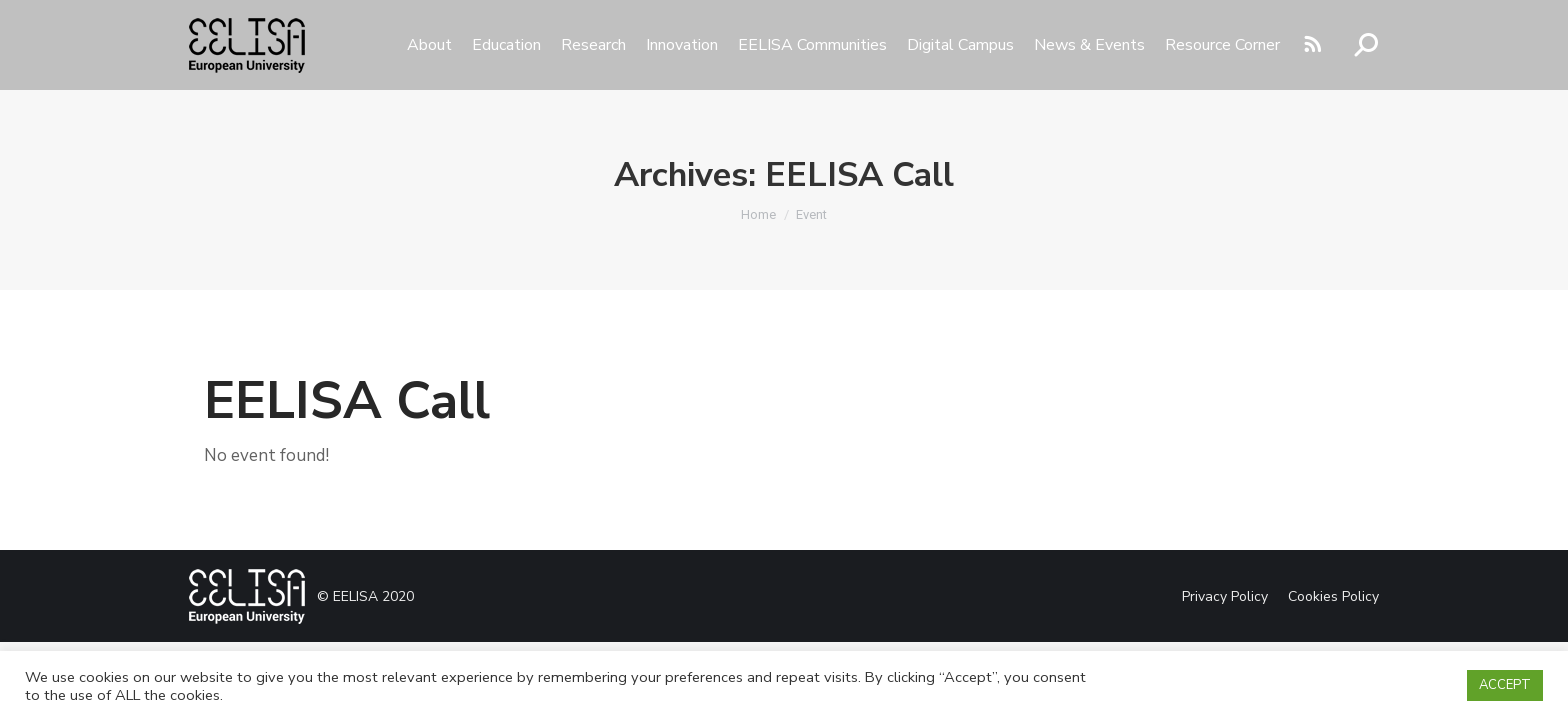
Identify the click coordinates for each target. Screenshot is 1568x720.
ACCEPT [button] (1505, 685)
